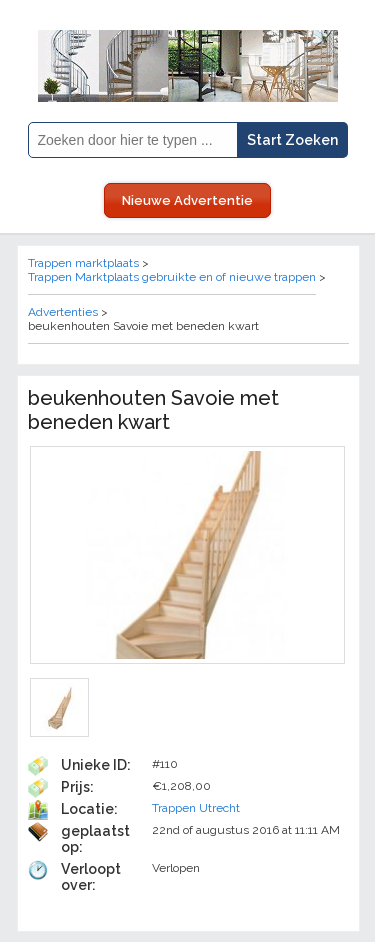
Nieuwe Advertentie (187, 200)
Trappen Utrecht (196, 808)
